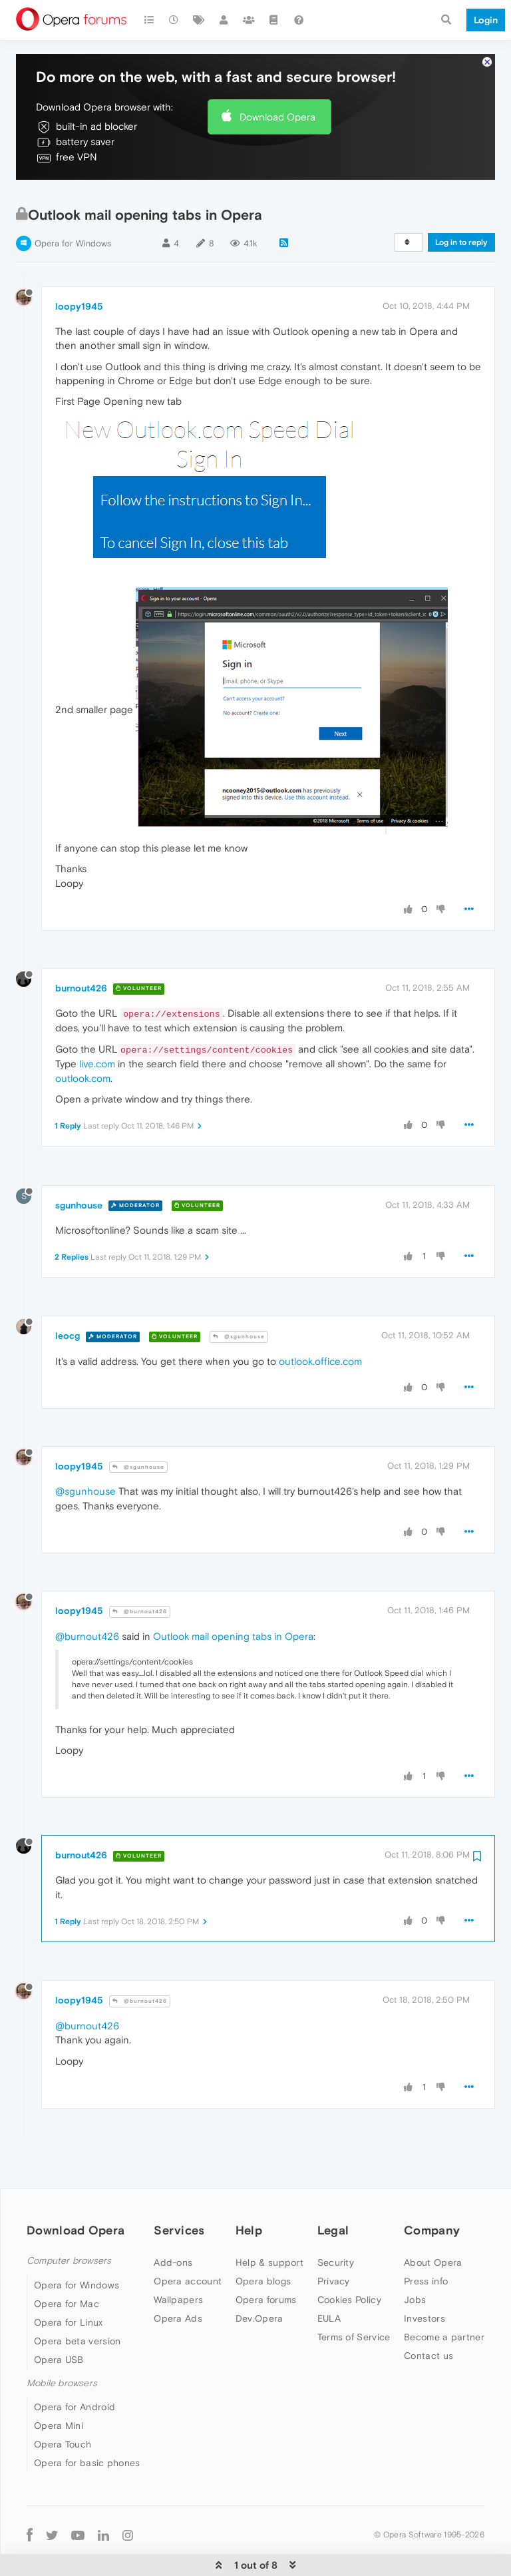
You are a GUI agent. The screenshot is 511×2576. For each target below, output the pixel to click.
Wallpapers (178, 2271)
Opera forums (266, 2271)
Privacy (333, 2252)
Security (335, 2233)
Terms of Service (354, 2308)
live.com (97, 1035)
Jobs (415, 2271)
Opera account (188, 2252)
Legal (333, 2201)
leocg (67, 1307)
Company (432, 2201)
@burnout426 (139, 1583)
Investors (424, 2289)
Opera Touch (62, 2415)
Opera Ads (178, 2289)
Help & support (269, 2233)
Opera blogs (263, 2252)
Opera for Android (74, 2378)
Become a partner (444, 2308)
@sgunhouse (239, 1308)
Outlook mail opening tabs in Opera (233, 1607)
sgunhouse (78, 1176)
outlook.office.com (320, 1332)
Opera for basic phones (87, 2434)
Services (179, 2201)
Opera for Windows (73, 215)
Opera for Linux (68, 2293)
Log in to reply (461, 213)
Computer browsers (69, 2232)
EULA (329, 2289)
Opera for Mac (66, 2275)
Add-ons (173, 2233)
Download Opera (277, 88)
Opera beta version (77, 2312)
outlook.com (82, 1049)
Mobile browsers (62, 2354)
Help (249, 2201)
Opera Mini (58, 2397)
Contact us (428, 2327)
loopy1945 (79, 277)
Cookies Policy (349, 2271)
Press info (426, 2252)
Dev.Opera (259, 2289)
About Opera (433, 2233)
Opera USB (59, 2331)
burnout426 (81, 959)
